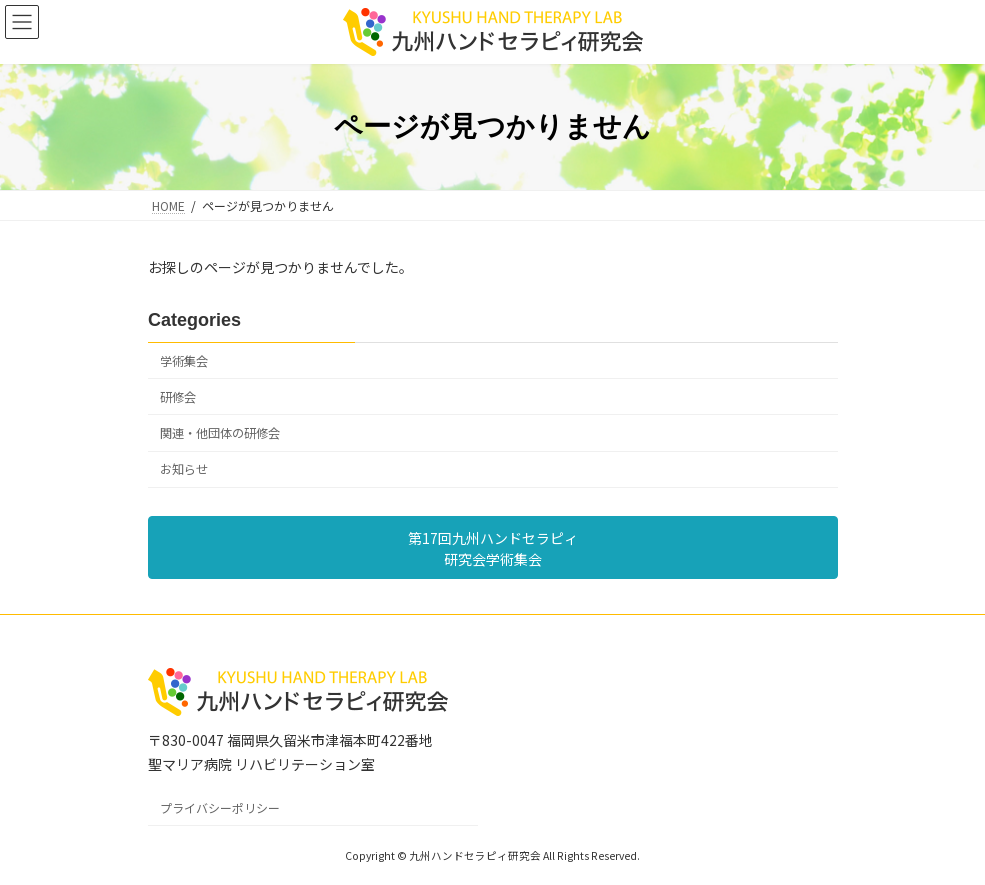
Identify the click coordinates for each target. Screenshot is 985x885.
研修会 (178, 397)
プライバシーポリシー (220, 807)
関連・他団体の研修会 (220, 433)
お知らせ (184, 469)
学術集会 (184, 361)
